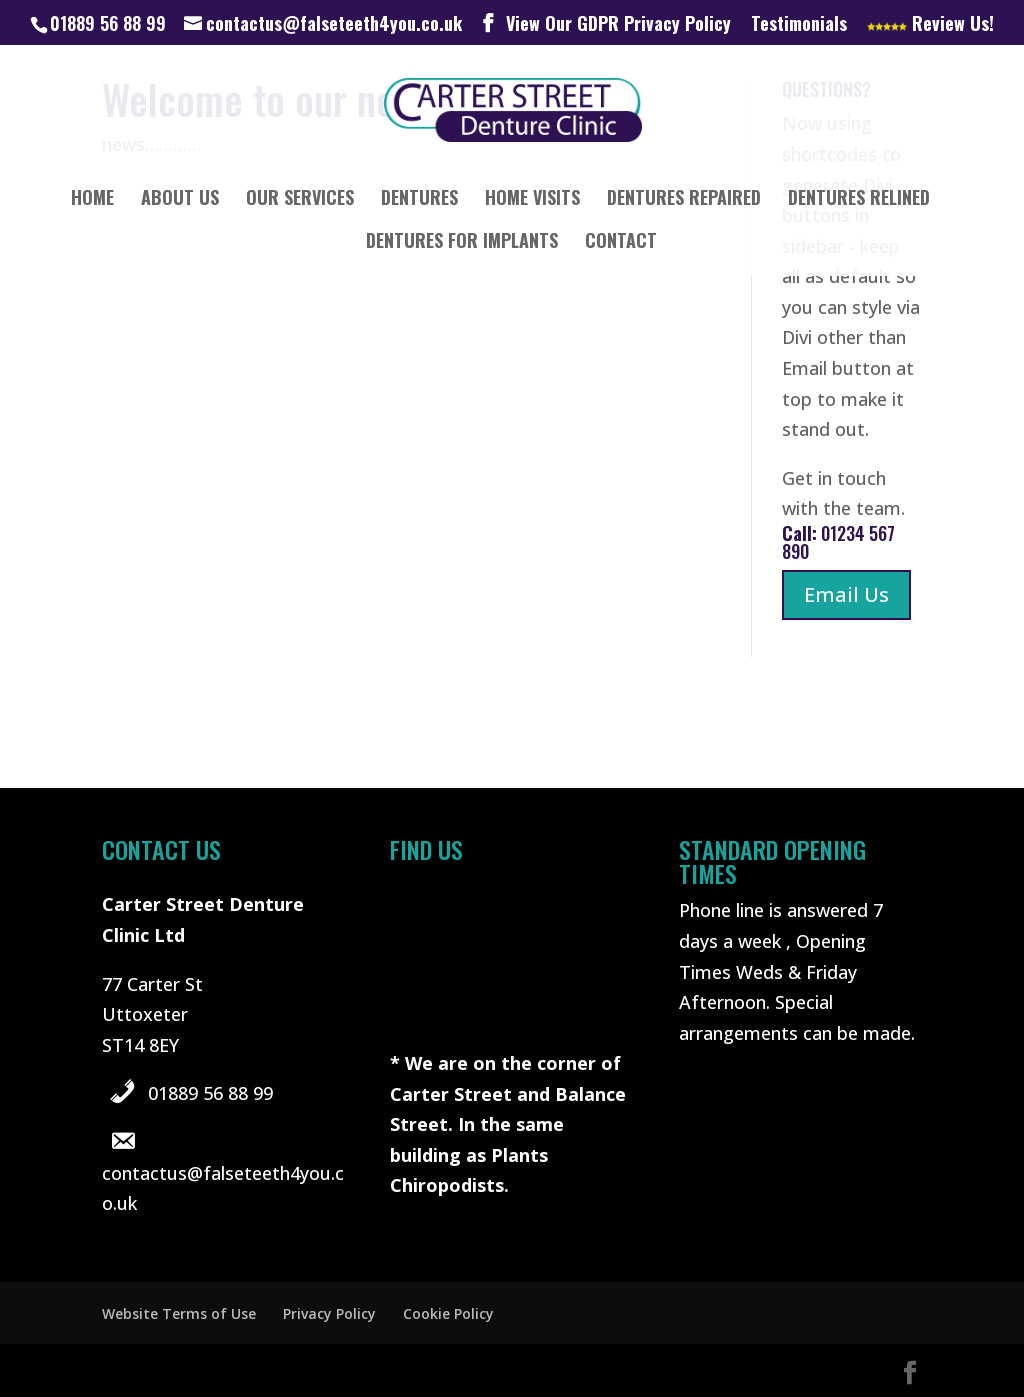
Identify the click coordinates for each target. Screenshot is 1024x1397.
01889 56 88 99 (210, 1093)
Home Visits (532, 200)
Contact (621, 243)
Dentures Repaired (684, 200)
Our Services (300, 200)
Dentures (419, 200)
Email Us (846, 594)
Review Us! (930, 25)
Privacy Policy (329, 1313)
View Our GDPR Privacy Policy (618, 25)
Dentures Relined (859, 200)
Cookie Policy (448, 1313)
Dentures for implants (462, 243)
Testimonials (799, 25)
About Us (180, 200)
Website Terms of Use (179, 1313)
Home (92, 200)
